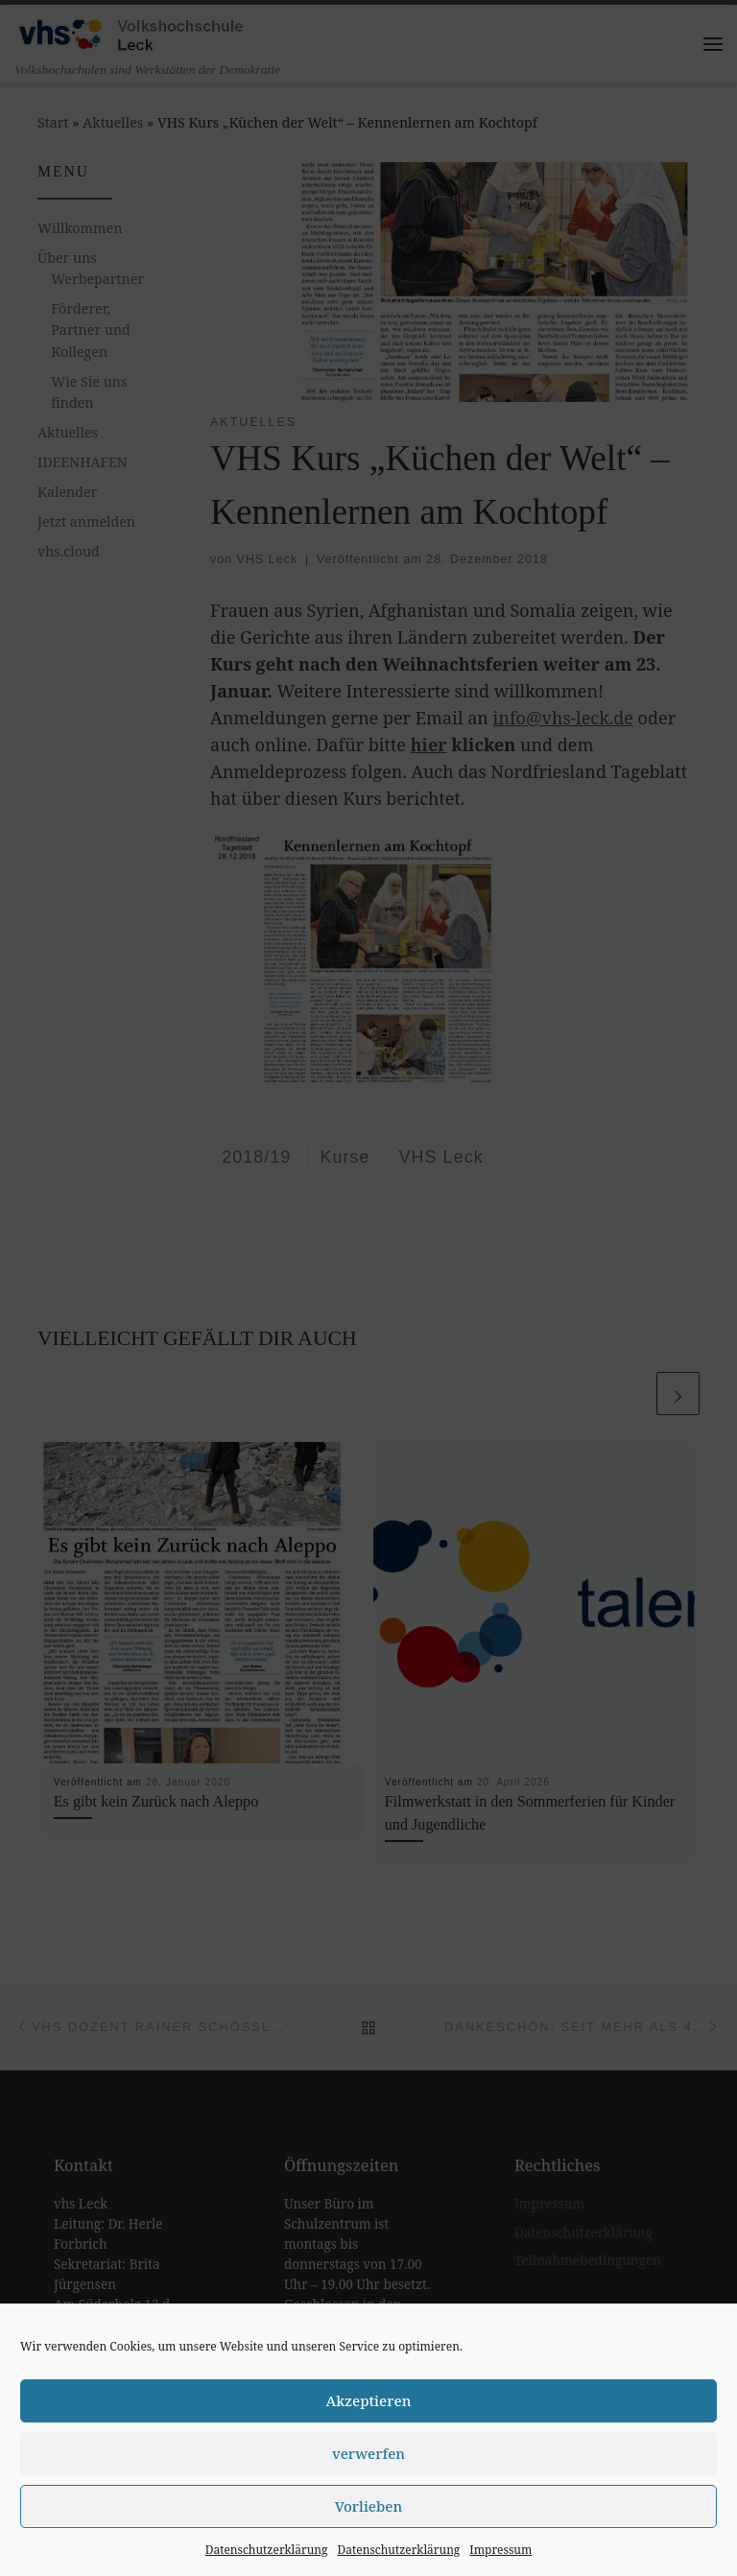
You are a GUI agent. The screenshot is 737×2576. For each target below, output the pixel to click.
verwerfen (368, 2453)
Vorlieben (369, 2506)
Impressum (500, 2549)
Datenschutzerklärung (266, 2549)
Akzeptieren (369, 2400)
